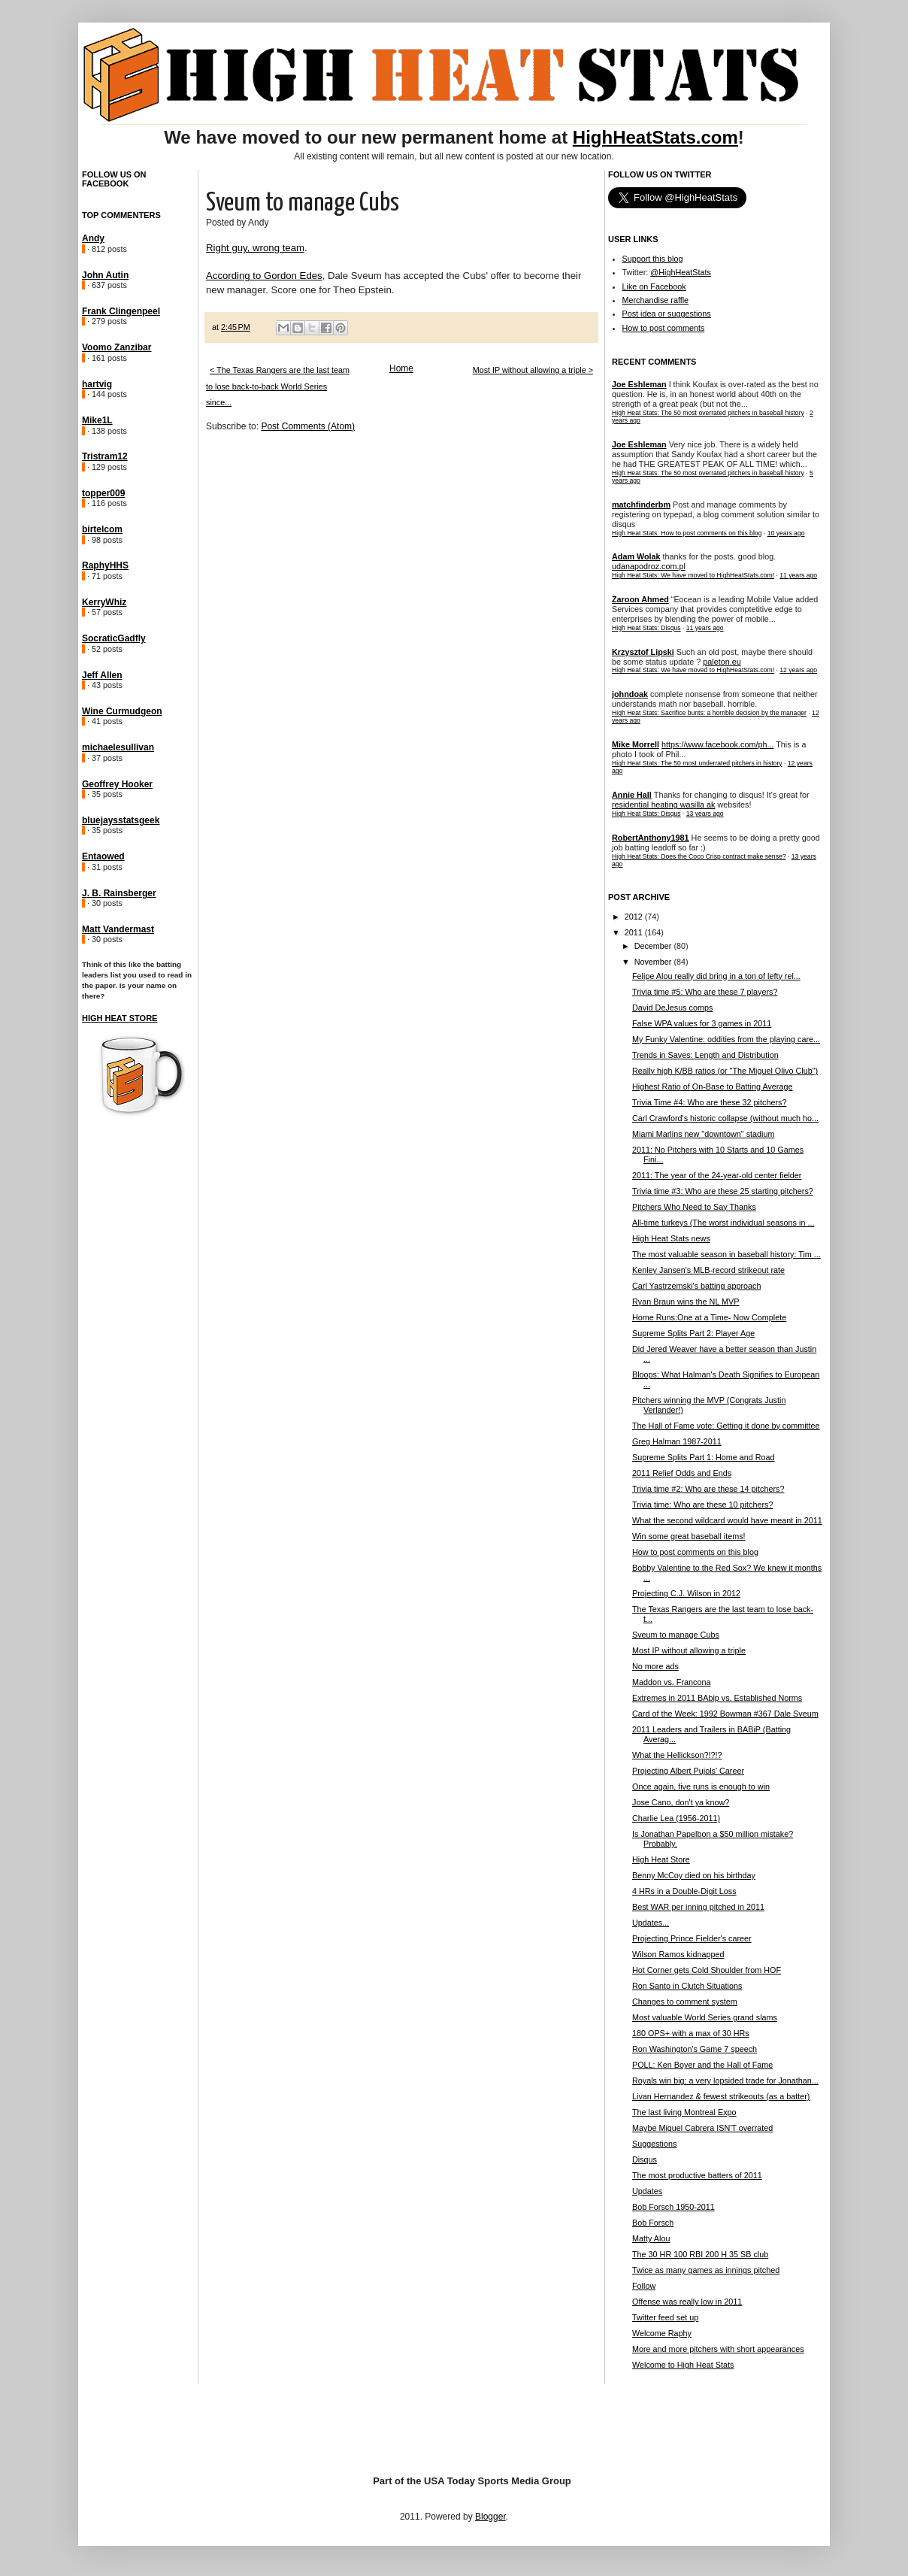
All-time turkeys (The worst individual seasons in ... (723, 1222)
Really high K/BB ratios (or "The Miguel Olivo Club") (725, 1070)
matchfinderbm (641, 504)
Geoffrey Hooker (117, 784)
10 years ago (786, 533)
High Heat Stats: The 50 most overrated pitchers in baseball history (708, 413)
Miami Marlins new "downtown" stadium (703, 1133)
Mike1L (97, 420)
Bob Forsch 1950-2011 (673, 2206)
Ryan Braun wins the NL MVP (685, 1301)
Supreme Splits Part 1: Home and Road (703, 1457)
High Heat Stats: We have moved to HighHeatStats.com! (693, 575)
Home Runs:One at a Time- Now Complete (709, 1317)
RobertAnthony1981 (650, 837)
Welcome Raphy (662, 2333)
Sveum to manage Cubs (675, 1634)
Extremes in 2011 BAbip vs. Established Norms (717, 1697)
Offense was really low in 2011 (687, 2301)
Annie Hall (632, 794)
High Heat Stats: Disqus (646, 628)
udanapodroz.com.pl (649, 566)
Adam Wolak (636, 556)
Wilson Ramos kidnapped (678, 1954)
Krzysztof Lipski (643, 651)
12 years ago (798, 670)
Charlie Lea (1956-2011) (676, 1818)
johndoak (630, 694)
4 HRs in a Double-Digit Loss (684, 1891)
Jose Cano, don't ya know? (680, 1802)
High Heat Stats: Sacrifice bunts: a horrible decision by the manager (709, 713)
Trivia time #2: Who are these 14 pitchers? (708, 1488)
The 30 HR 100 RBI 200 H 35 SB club (700, 2254)
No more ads (655, 1666)
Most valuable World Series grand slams (704, 2017)
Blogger (490, 2516)
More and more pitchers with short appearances (718, 2348)
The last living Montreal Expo (684, 2112)
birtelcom (102, 529)
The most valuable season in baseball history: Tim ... (726, 1254)
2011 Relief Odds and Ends (681, 1472)
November (654, 961)
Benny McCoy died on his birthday (693, 1875)
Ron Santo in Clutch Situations (687, 1985)
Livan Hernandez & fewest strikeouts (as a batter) (721, 2096)
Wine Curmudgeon (122, 711)
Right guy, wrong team (255, 247)
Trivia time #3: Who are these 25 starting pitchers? (722, 1191)
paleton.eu (721, 661)
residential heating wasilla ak (663, 804)
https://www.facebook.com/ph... (717, 744)
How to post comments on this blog (695, 1551)
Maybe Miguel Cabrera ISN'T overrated (702, 2127)
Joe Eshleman (639, 384)
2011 (635, 932)
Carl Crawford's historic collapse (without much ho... (725, 1118)
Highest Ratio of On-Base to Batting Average (712, 1086)
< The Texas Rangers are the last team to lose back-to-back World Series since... (278, 386)
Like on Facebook (654, 286)
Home (401, 368)
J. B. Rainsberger (119, 893)
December (654, 945)
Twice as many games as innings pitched (705, 2269)
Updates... (650, 1922)
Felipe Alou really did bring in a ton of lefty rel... (716, 975)
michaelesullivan (118, 747)
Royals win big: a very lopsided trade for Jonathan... (725, 2080)
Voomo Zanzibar (116, 347)
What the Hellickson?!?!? (677, 1754)
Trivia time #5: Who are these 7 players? (704, 991)
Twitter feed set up (665, 2317)
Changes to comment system (684, 2001)
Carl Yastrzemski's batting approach (696, 1285)
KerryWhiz (104, 602)
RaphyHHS (105, 565)
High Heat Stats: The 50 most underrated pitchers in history (697, 763)
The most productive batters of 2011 (697, 2175)
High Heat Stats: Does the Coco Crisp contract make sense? (699, 856)
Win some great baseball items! (689, 1536)
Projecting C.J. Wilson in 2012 (686, 1593)
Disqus (644, 2159)
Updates (647, 2191)
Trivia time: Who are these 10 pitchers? (702, 1504)
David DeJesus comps (672, 1007)
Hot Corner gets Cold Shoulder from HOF (706, 1969)
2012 (635, 916)
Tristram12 (105, 456)
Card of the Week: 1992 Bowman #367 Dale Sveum (725, 1713)
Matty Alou (651, 2238)
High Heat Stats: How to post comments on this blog (686, 533)
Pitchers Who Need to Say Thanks (694, 1206)
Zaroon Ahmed (640, 599)
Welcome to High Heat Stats (683, 2364)
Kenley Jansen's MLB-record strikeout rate (708, 1269)
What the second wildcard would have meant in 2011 (727, 1520)
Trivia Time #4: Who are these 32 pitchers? (709, 1102)
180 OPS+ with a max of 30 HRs (690, 2033)
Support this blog (652, 258)
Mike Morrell (635, 744)
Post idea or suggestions (666, 313)
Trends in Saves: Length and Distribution (705, 1054)
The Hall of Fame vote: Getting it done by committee (726, 1425)
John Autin (105, 275)
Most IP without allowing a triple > (533, 369)
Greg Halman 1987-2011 (677, 1441)
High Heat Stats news (671, 1238)
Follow (643, 2285)
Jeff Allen (102, 675)
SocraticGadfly (114, 638)
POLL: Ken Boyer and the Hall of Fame (702, 2064)
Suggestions (654, 2143)
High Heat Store (119, 1018)
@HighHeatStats (680, 272)
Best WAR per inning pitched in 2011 (698, 1906)
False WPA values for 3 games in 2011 (701, 1023)
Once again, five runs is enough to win (701, 1786)
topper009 (103, 493)
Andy (93, 238)
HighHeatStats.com (655, 137)
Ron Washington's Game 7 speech (694, 2048)
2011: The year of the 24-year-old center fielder (716, 1175)
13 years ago (705, 813)
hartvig (97, 384)
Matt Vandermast (118, 929)
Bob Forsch (652, 2222)
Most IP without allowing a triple (689, 1650)
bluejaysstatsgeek (120, 820)
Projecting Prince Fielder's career (692, 1938)
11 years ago (798, 575)
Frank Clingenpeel (121, 311)
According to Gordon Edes (264, 275)
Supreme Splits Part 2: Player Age (693, 1333)
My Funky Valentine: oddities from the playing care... (726, 1039)
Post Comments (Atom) (308, 426)
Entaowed (103, 856)
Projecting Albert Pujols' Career (688, 1770)
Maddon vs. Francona (671, 1682)
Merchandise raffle (655, 300)
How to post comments (663, 327)
